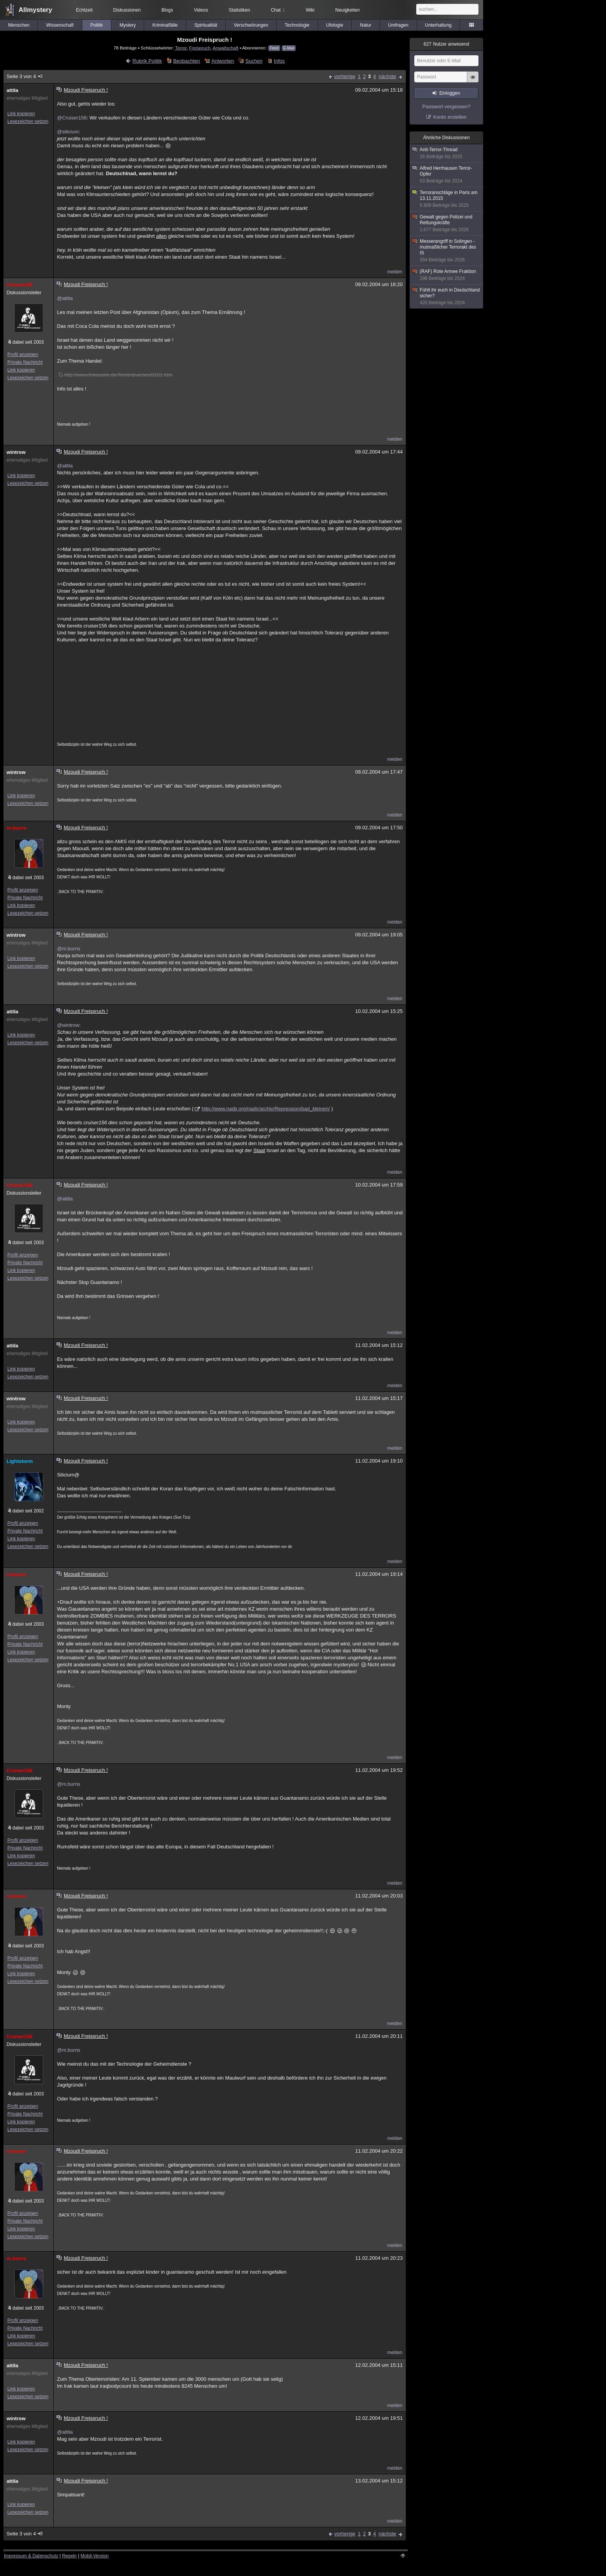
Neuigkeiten (347, 10)
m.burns (16, 828)
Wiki (310, 10)
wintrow (16, 452)
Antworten (222, 61)
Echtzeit (84, 10)
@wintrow (68, 1025)
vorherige (344, 76)
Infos (279, 61)
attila (12, 90)
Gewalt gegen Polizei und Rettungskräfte (446, 223)
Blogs (167, 10)
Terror (181, 47)
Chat (278, 10)
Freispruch (199, 47)
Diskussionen (127, 10)
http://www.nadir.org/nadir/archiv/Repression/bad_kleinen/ (266, 1109)
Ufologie (334, 25)
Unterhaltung (438, 25)
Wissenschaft (59, 25)
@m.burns (68, 948)
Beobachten (186, 61)
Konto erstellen (450, 117)
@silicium (67, 132)
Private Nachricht (25, 362)
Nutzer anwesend (446, 44)
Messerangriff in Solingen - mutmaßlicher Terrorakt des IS (446, 251)
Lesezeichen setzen (27, 121)
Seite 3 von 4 (25, 76)
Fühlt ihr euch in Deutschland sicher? (446, 296)
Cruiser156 (19, 285)
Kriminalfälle (164, 25)
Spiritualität (205, 25)
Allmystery (35, 10)
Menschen (18, 25)
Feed (274, 48)
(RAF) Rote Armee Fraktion (446, 275)
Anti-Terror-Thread (446, 153)
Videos (201, 10)
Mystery (127, 25)
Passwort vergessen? (446, 106)
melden (394, 271)
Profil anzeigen (22, 354)
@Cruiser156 (72, 118)
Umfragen (398, 25)
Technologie (297, 25)
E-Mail (288, 48)
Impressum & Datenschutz (31, 2556)
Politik (96, 25)
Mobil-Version (94, 2556)
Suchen (253, 61)
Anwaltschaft (225, 47)
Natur (365, 25)
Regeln (69, 2556)
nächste (387, 76)
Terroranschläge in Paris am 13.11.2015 (446, 199)
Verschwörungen (251, 25)
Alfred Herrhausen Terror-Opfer (446, 174)
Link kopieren (21, 113)
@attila (65, 298)
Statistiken (239, 10)
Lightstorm (20, 1461)
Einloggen (449, 93)
